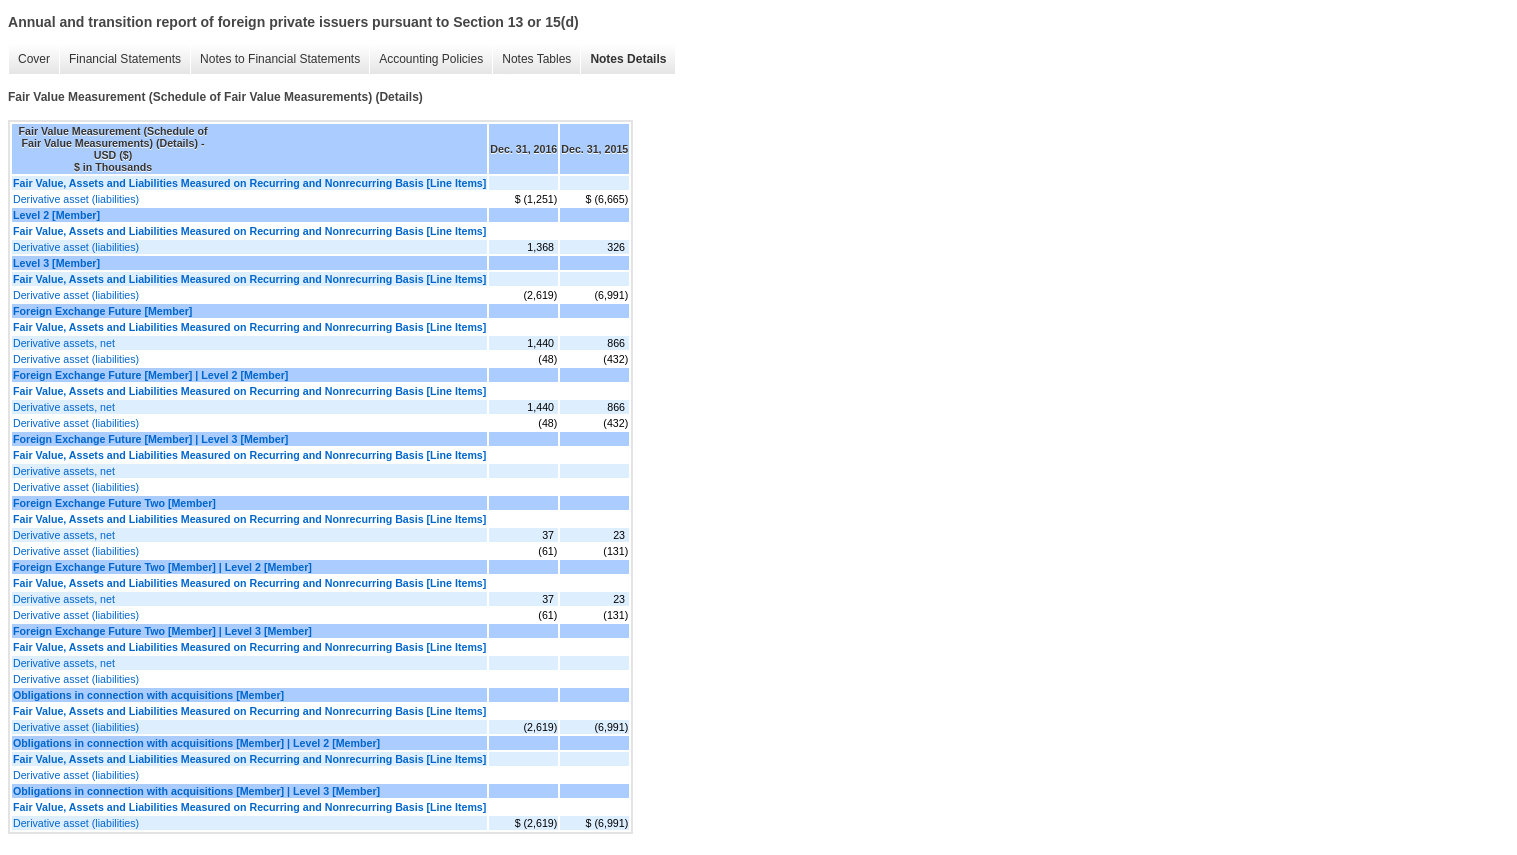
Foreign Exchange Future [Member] (102, 311)
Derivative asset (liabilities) (76, 199)
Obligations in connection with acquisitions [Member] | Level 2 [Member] (196, 743)
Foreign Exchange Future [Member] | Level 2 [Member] (150, 375)
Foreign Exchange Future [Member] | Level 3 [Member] (150, 439)
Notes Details (628, 59)
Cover (34, 59)
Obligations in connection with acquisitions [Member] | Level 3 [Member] (196, 791)
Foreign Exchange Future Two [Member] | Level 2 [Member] (162, 567)
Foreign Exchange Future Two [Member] (114, 503)
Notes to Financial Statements (280, 59)
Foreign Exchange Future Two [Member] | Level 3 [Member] (162, 631)
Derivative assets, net (64, 343)
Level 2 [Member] (56, 215)
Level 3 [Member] (56, 263)
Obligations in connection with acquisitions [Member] (148, 695)
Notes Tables (536, 59)
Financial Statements (125, 59)
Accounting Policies (431, 59)
